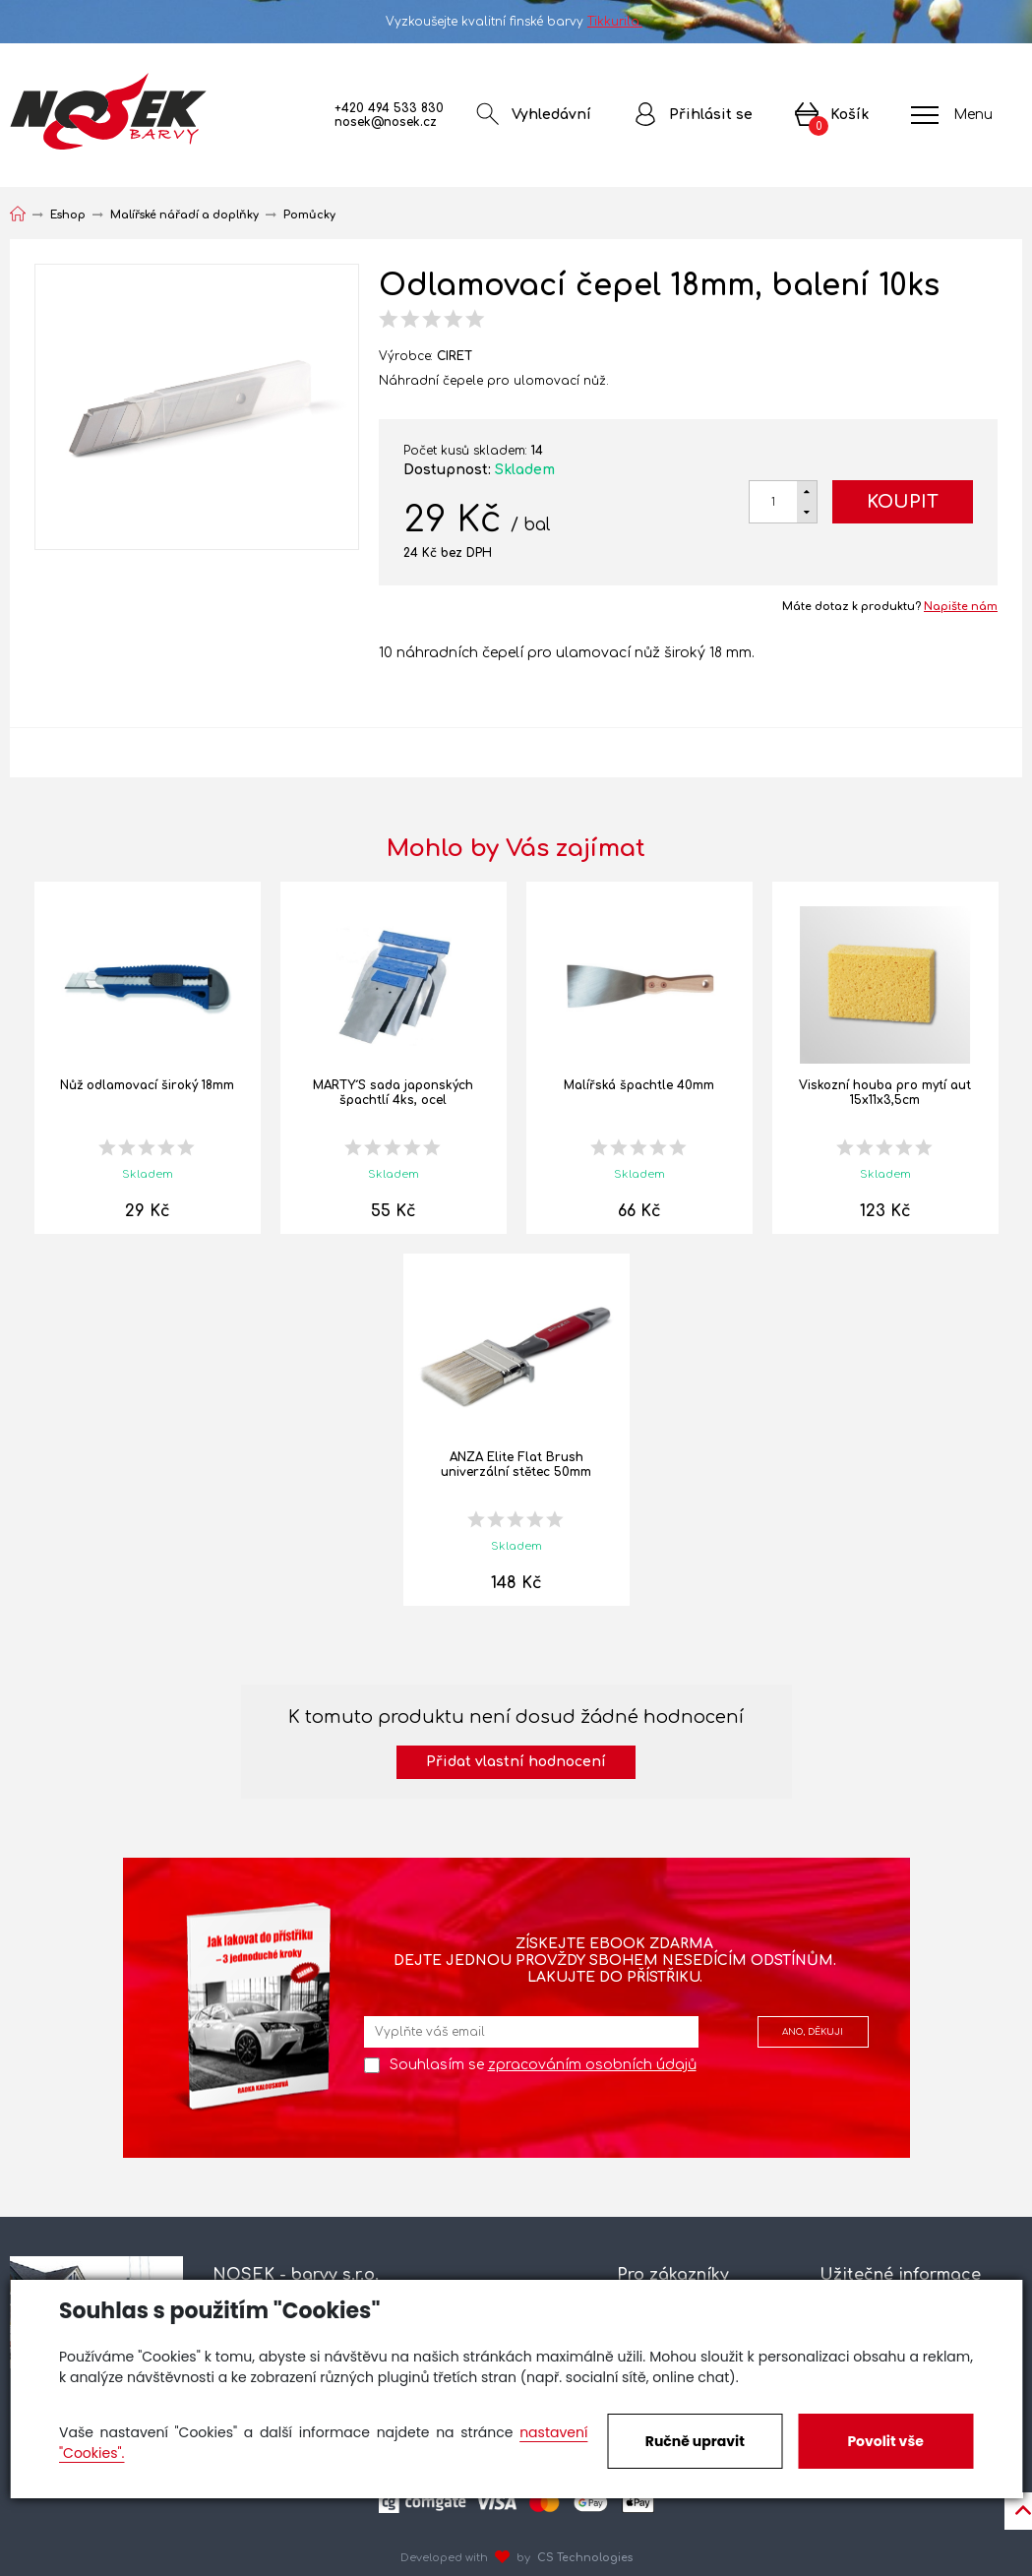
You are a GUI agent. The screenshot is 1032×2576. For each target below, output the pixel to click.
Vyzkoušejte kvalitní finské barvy (516, 22)
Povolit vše (885, 2441)
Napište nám (961, 606)
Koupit (903, 502)
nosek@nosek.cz (385, 122)
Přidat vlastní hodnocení (516, 1761)
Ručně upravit (695, 2441)
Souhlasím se (543, 2064)
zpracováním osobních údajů (592, 2064)
